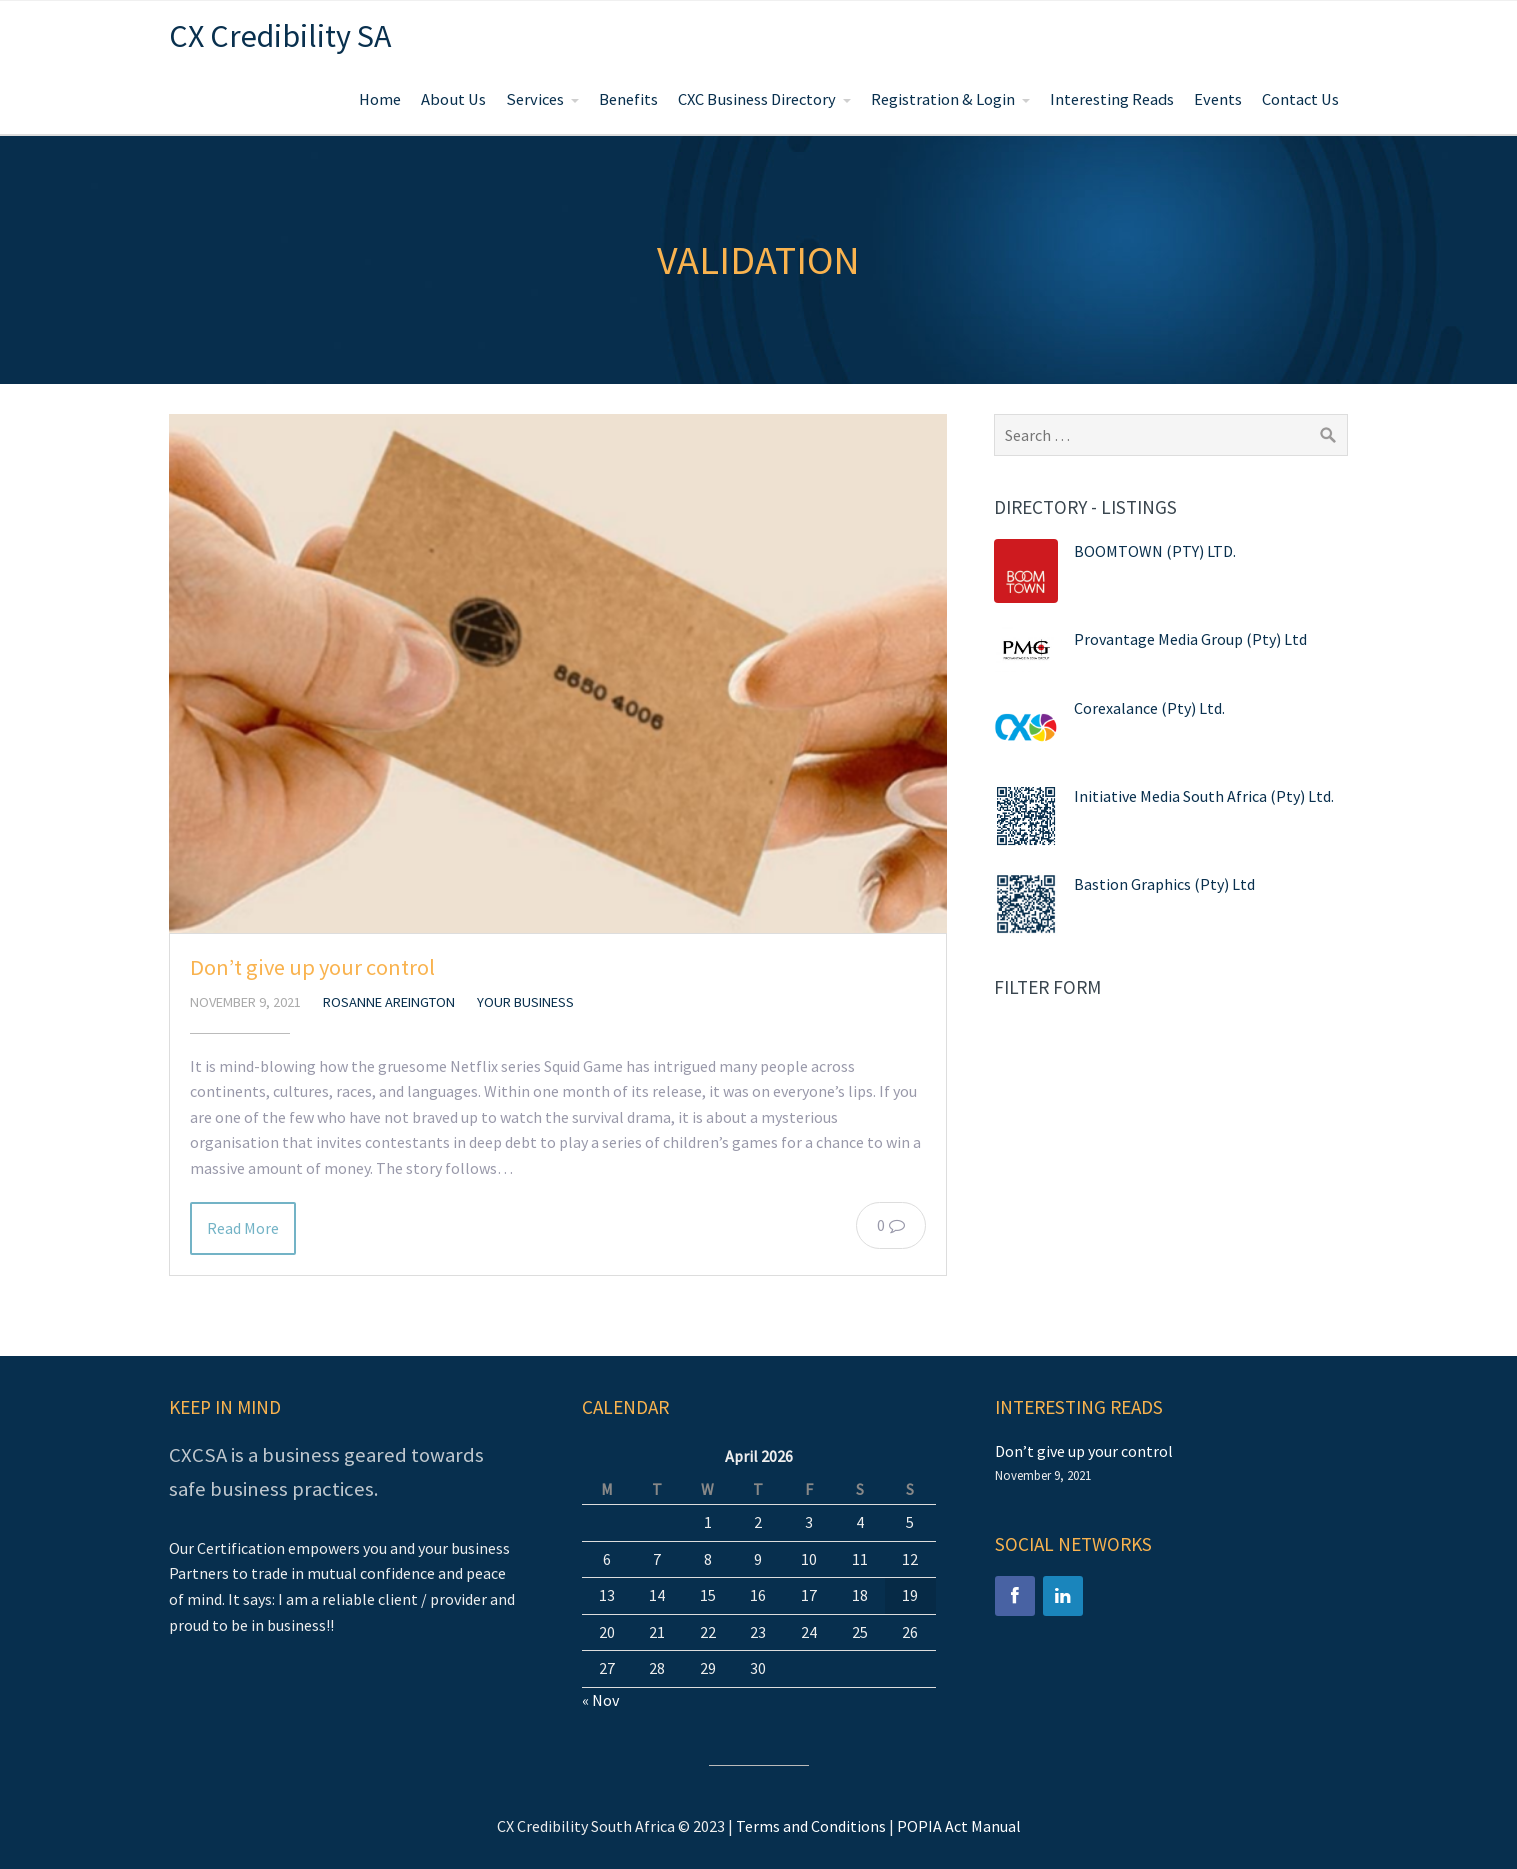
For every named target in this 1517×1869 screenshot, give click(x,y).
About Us (453, 99)
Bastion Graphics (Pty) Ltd (1164, 884)
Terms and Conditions (811, 1826)
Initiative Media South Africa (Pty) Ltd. (1204, 796)
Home (380, 99)
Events (1218, 99)
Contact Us (1300, 99)
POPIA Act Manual (959, 1826)
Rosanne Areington (389, 1002)
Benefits (628, 99)
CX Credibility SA (280, 36)
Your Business (525, 1002)
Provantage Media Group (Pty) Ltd (1190, 639)
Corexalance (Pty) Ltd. (1149, 708)
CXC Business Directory (757, 99)
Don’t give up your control (312, 967)
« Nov (600, 1700)
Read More (243, 1228)
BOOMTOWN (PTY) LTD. (1155, 551)
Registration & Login (943, 99)
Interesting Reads (1112, 99)
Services (535, 99)
